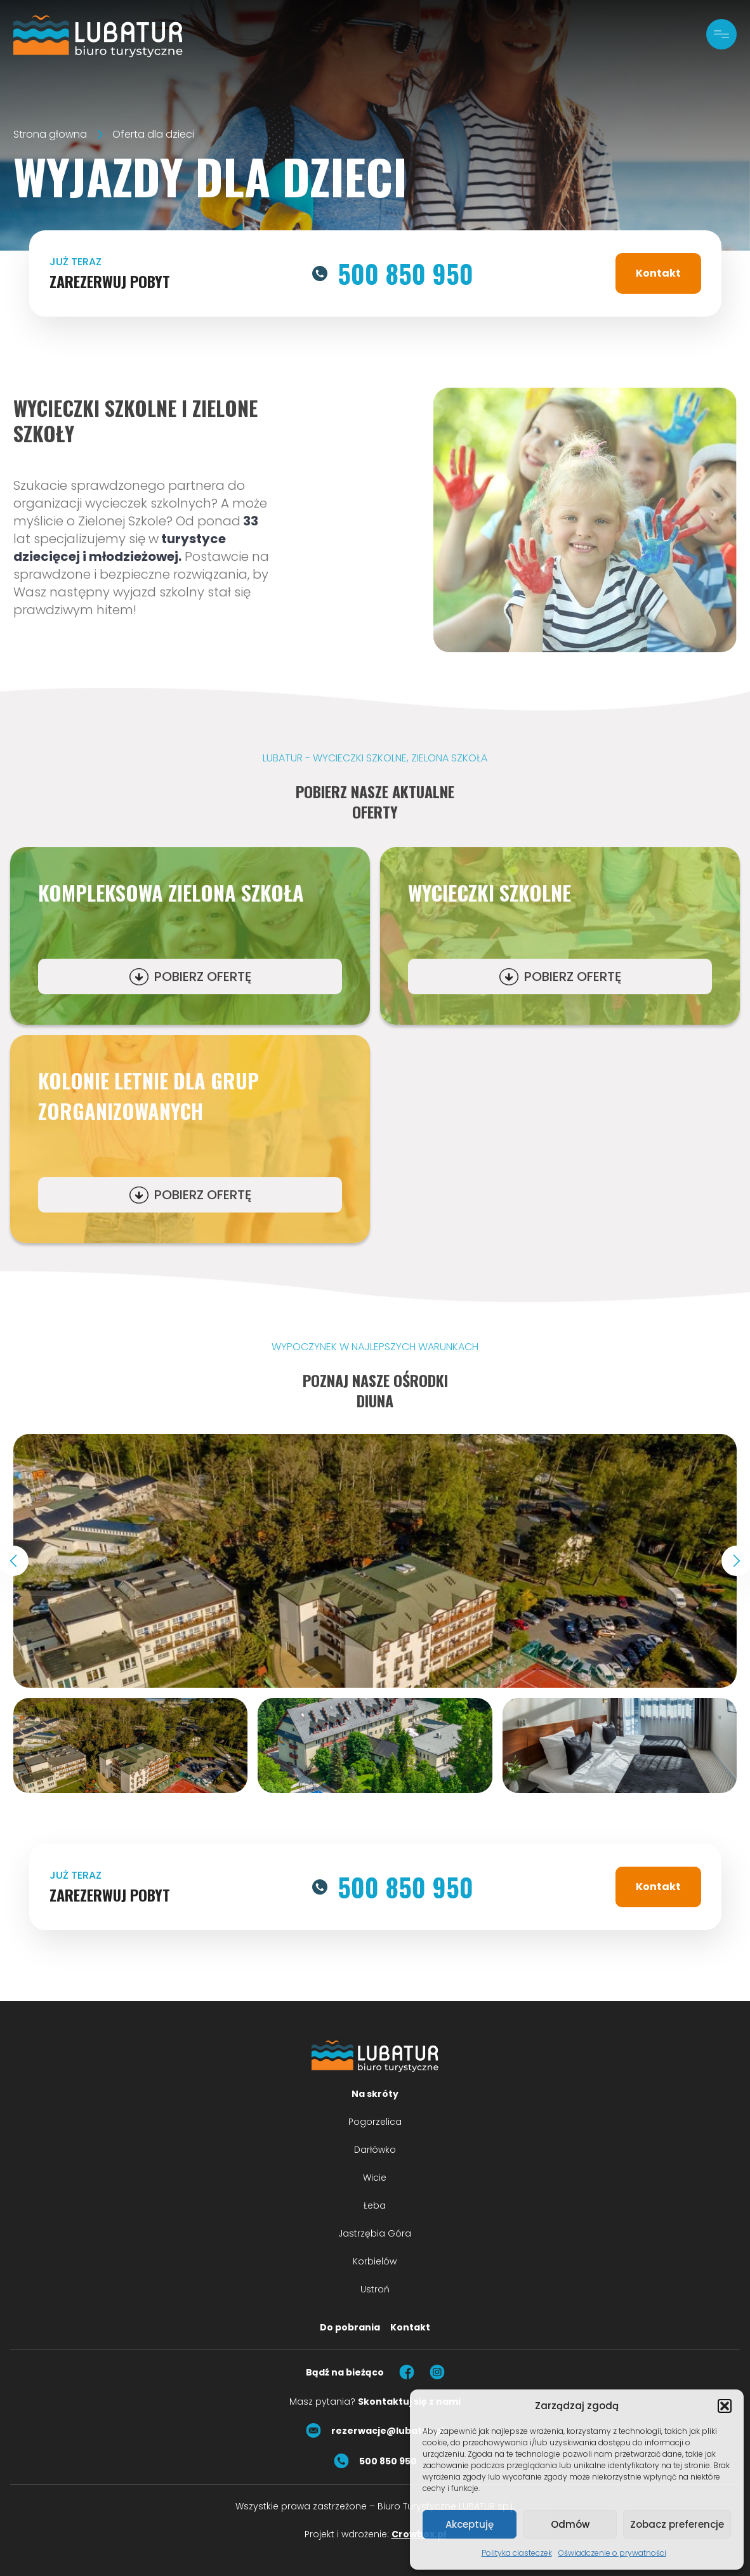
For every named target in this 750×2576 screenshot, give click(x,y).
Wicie (374, 2177)
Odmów (570, 2524)
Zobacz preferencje (677, 2524)
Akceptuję (469, 2524)
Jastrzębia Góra (374, 2233)
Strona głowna (50, 134)
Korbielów (375, 2261)
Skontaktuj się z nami (409, 2401)
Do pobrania (350, 2327)
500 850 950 (392, 273)
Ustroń (375, 2289)
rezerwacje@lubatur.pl (375, 2430)
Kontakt (658, 273)
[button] (724, 2406)
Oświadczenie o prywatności (612, 2552)
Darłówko (375, 2149)
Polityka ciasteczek (517, 2552)
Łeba (375, 2205)
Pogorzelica (375, 2121)
